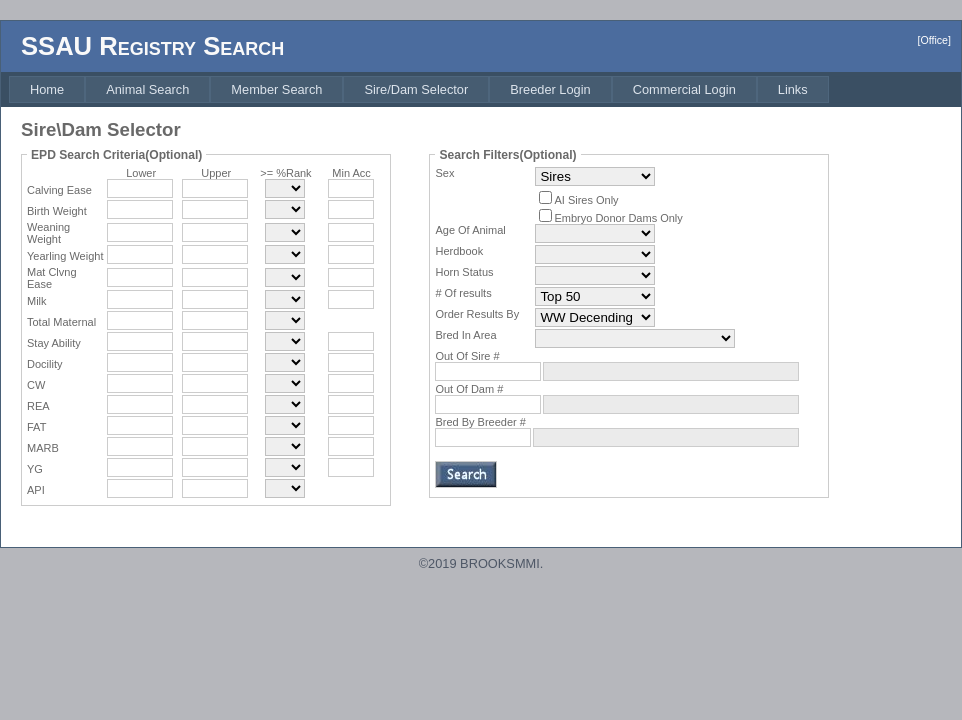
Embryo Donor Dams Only (618, 218)
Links (793, 89)
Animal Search (147, 89)
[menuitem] (47, 89)
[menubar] (419, 89)
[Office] (934, 40)
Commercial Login (684, 89)
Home (47, 89)
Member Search (276, 89)
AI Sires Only (586, 200)
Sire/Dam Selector (416, 89)
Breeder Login (550, 89)
